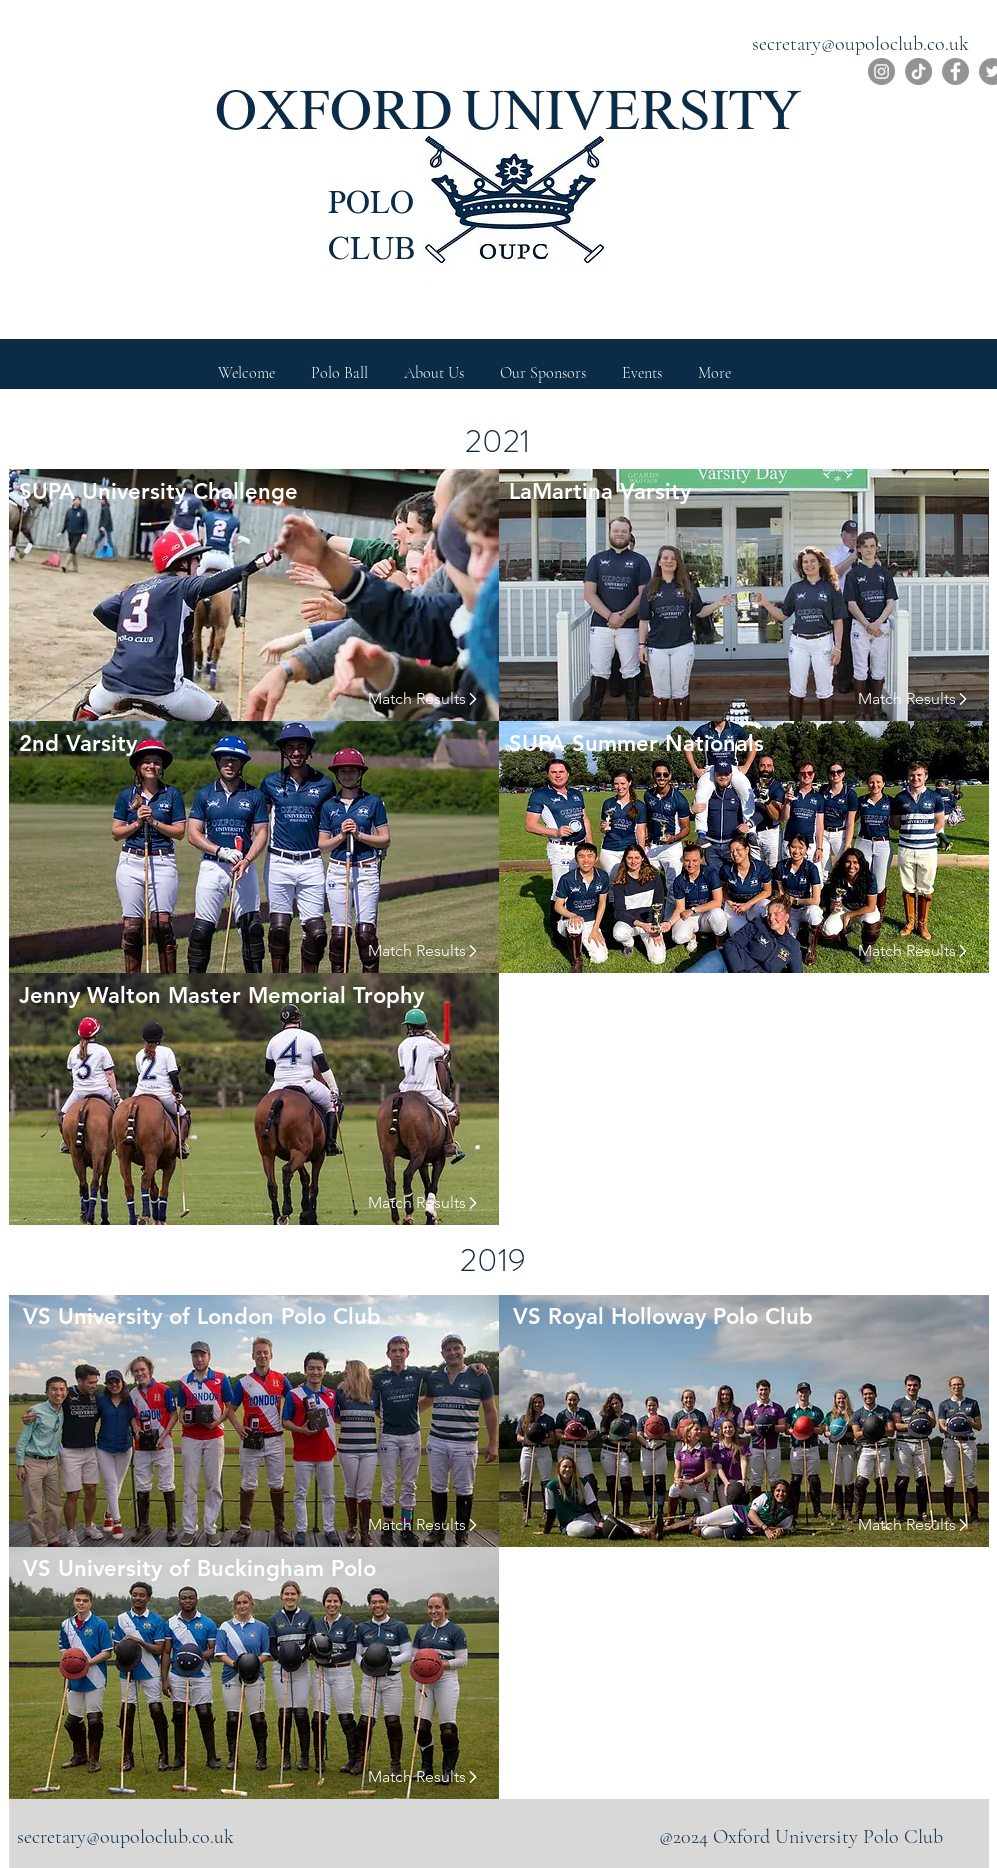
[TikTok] (918, 71)
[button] (434, 364)
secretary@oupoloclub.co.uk (860, 44)
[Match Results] (412, 699)
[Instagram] (881, 71)
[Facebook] (955, 71)
